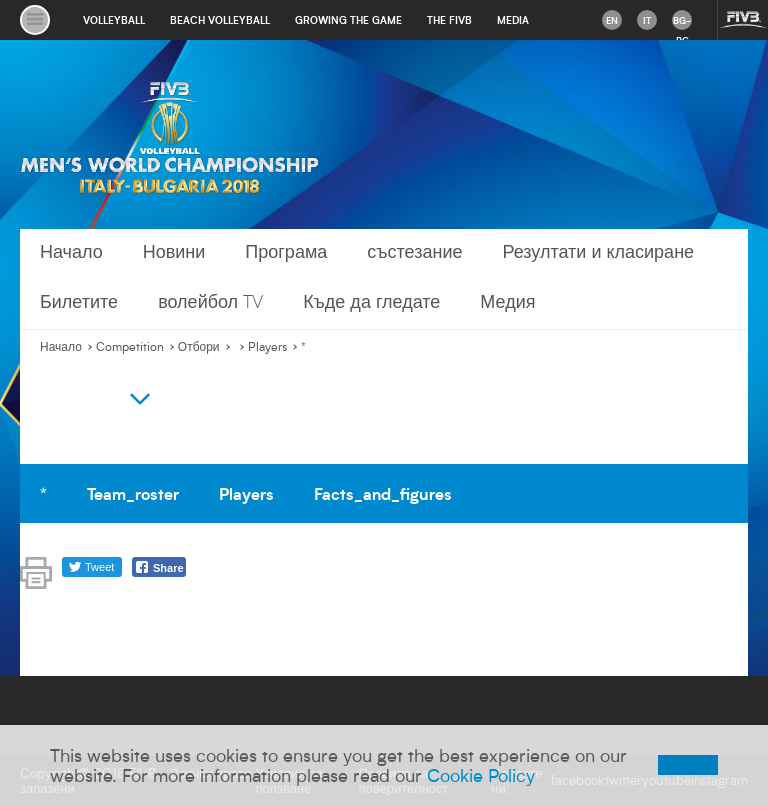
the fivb (449, 20)
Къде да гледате (371, 301)
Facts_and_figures (383, 493)
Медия (507, 301)
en (612, 20)
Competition (130, 347)
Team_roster (133, 493)
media (513, 20)
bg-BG (682, 22)
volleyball (114, 20)
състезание (414, 251)
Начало (71, 251)
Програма (286, 251)
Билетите (79, 301)
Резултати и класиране (598, 251)
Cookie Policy (481, 775)
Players (267, 347)
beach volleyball (220, 20)
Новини (174, 251)
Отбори (199, 347)
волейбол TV (210, 301)
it (647, 20)
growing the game (348, 20)
